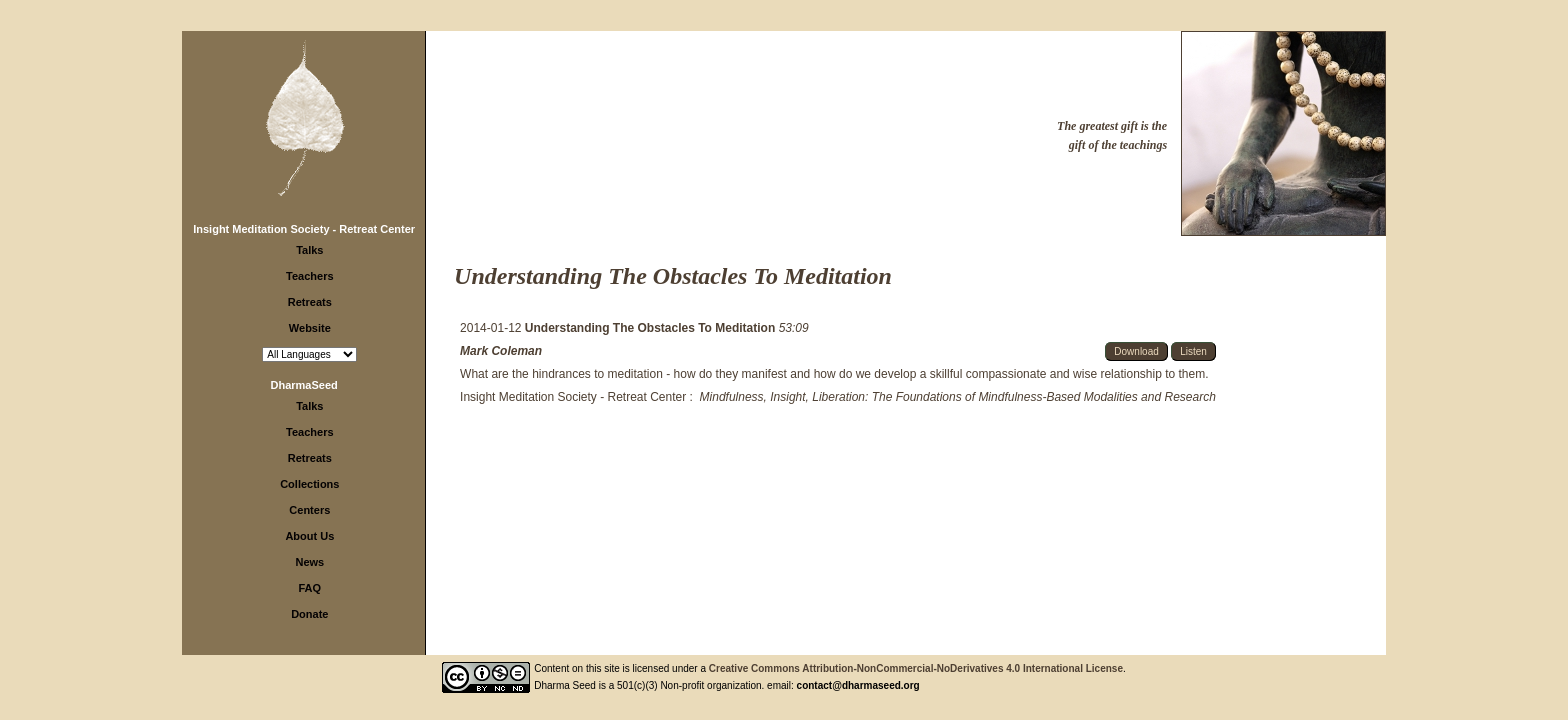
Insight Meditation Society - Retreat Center (304, 229)
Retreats (310, 302)
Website (310, 328)
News (309, 562)
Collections (309, 484)
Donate (309, 614)
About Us (309, 536)
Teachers (310, 276)
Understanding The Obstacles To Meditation (652, 328)
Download (1136, 351)
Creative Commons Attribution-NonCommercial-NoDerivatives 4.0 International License (916, 668)
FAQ (310, 588)
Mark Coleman (501, 351)
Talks (309, 250)
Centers (309, 510)
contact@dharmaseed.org (858, 685)
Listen (1193, 351)
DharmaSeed (304, 385)
